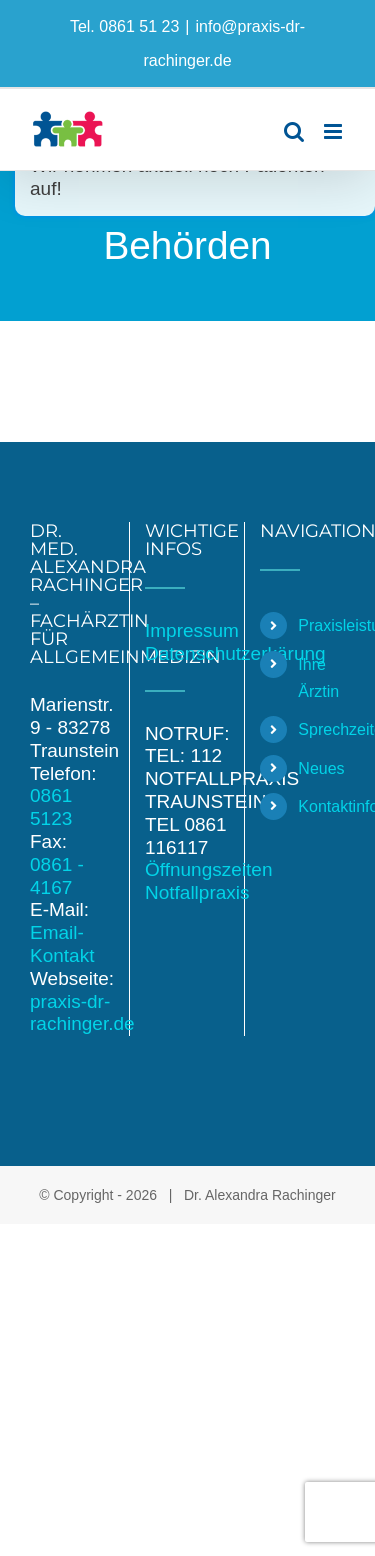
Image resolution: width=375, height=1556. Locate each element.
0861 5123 (51, 807)
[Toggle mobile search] (294, 131)
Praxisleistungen (321, 625)
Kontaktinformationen (321, 806)
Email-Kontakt (62, 944)
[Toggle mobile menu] (334, 131)
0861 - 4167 (57, 876)
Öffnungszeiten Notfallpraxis (208, 881)
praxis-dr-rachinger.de (82, 1013)
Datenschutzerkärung (235, 653)
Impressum (192, 630)
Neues (321, 768)
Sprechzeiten (321, 729)
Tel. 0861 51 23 (124, 26)
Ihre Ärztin (318, 678)
